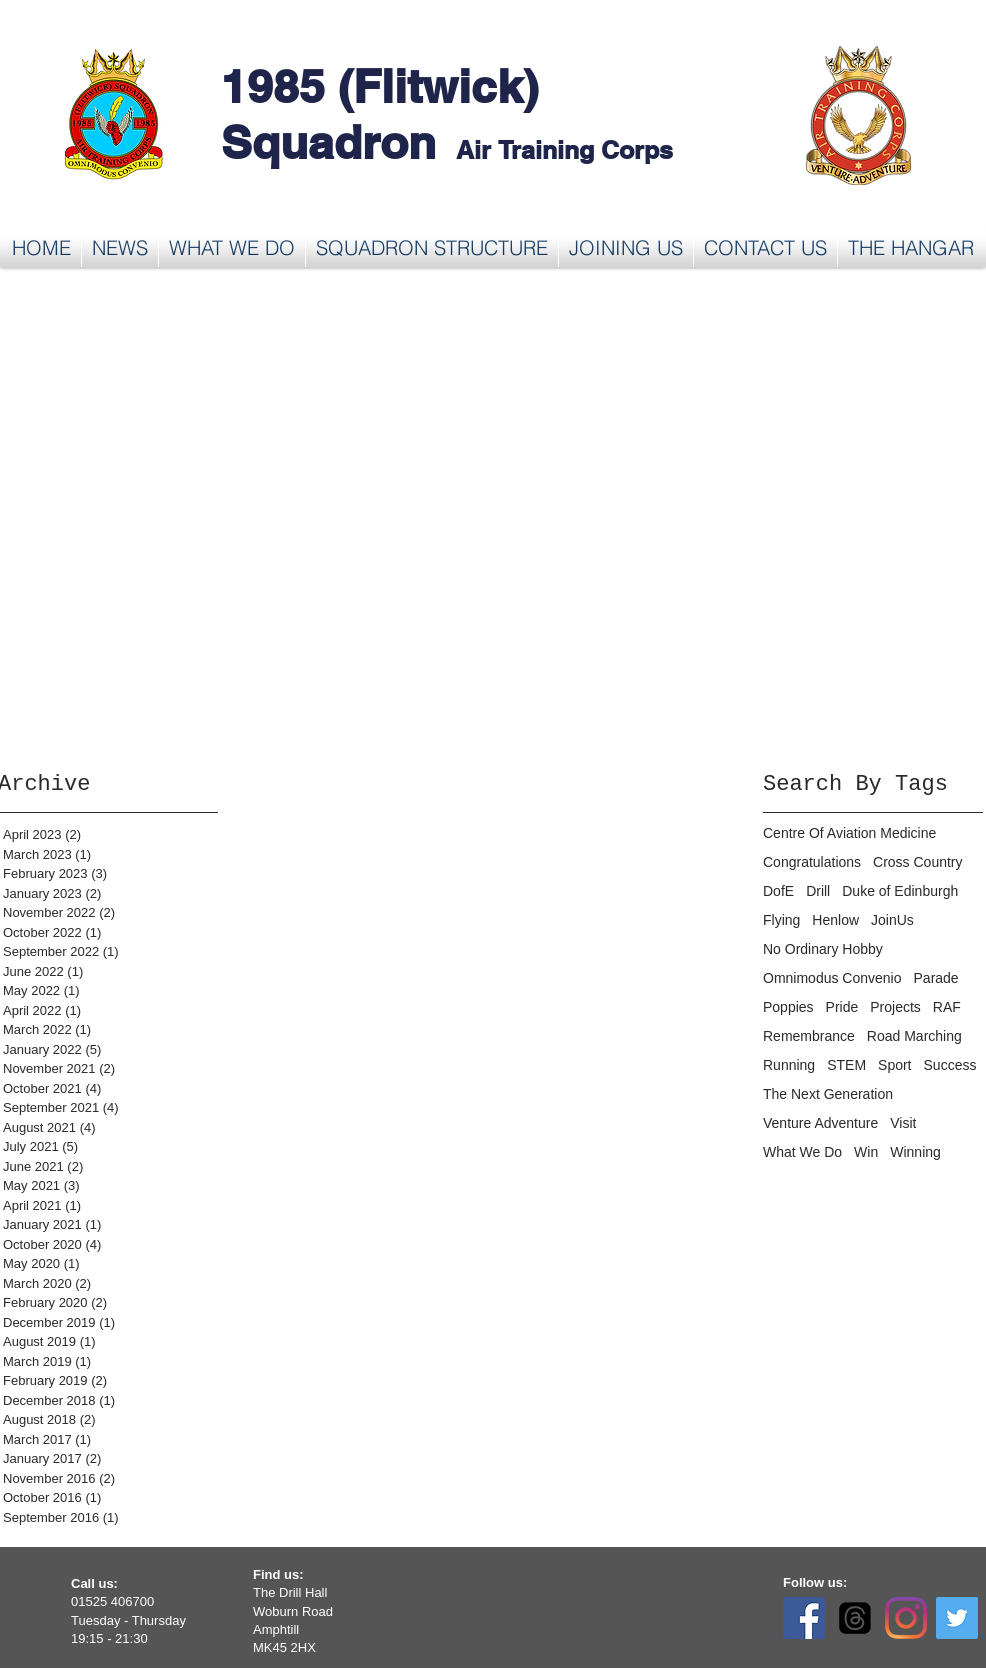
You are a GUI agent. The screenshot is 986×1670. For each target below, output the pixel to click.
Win (866, 1152)
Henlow (835, 920)
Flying (781, 920)
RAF (947, 1007)
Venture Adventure (820, 1123)
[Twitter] (957, 1618)
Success (950, 1065)
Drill (818, 891)
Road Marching (914, 1036)
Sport (894, 1065)
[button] (232, 248)
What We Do (802, 1152)
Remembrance (809, 1036)
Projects (895, 1007)
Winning (915, 1152)
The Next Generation (828, 1094)
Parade (936, 978)
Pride (842, 1007)
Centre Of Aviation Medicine (849, 833)
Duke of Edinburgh (900, 891)
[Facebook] (804, 1618)
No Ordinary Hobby (823, 949)
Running (789, 1065)
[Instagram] (906, 1618)
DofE (778, 891)
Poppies (788, 1007)
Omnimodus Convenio (832, 978)
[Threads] (855, 1618)
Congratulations (812, 862)
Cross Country (917, 862)
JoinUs (892, 920)
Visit (903, 1123)
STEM (846, 1065)
